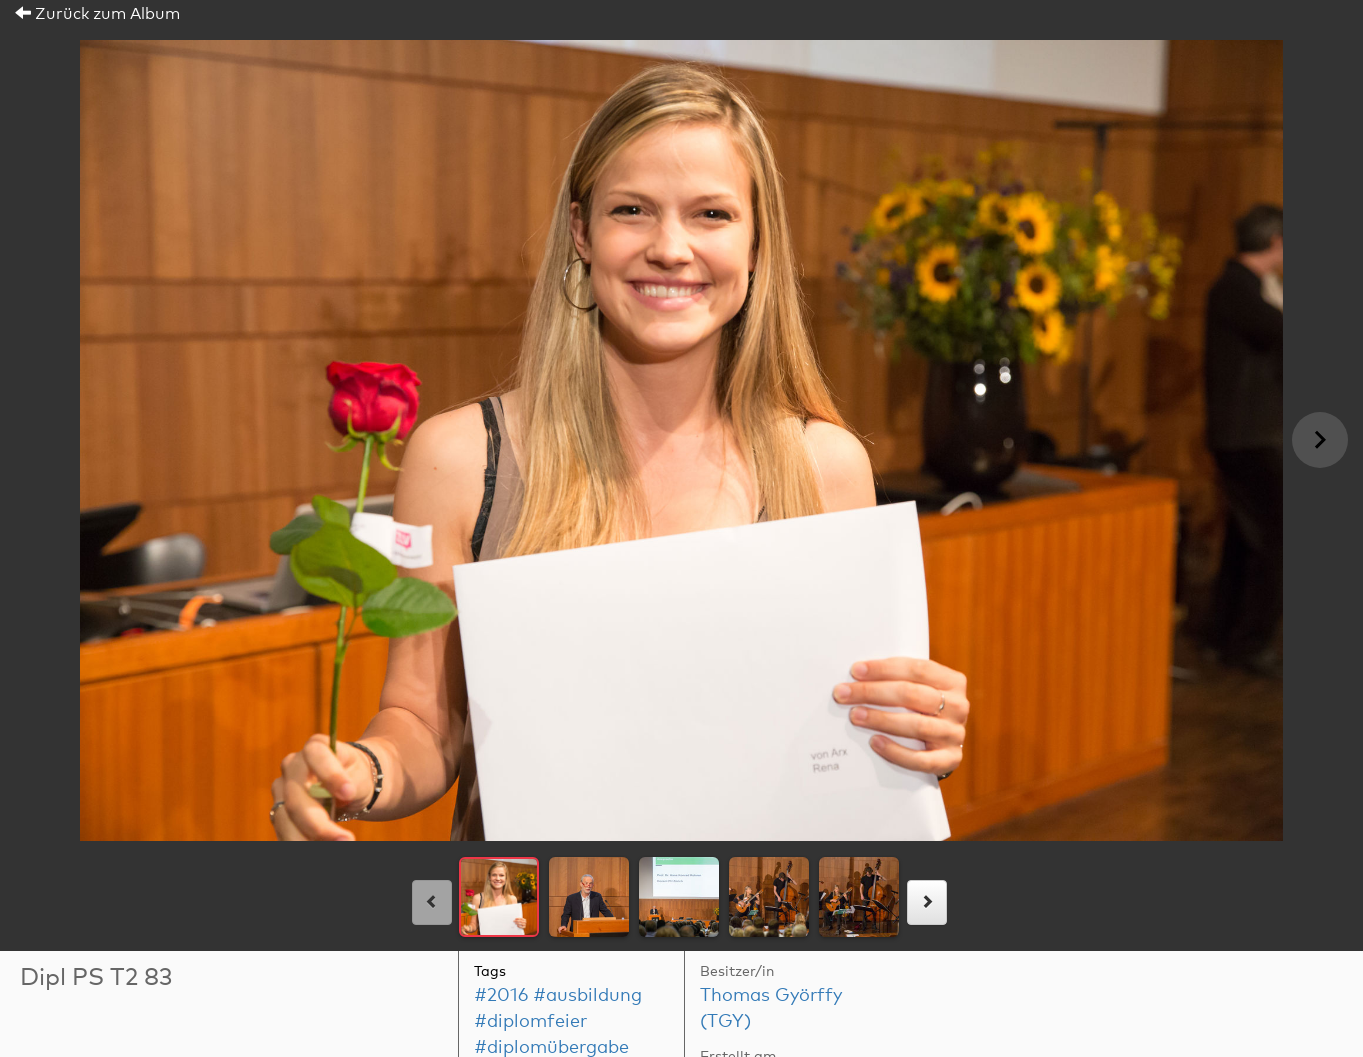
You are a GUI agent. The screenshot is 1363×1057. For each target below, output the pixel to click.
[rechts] (927, 902)
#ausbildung (587, 996)
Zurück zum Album (97, 14)
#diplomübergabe (551, 1048)
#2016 (501, 996)
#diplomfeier (530, 1022)
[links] (432, 902)
